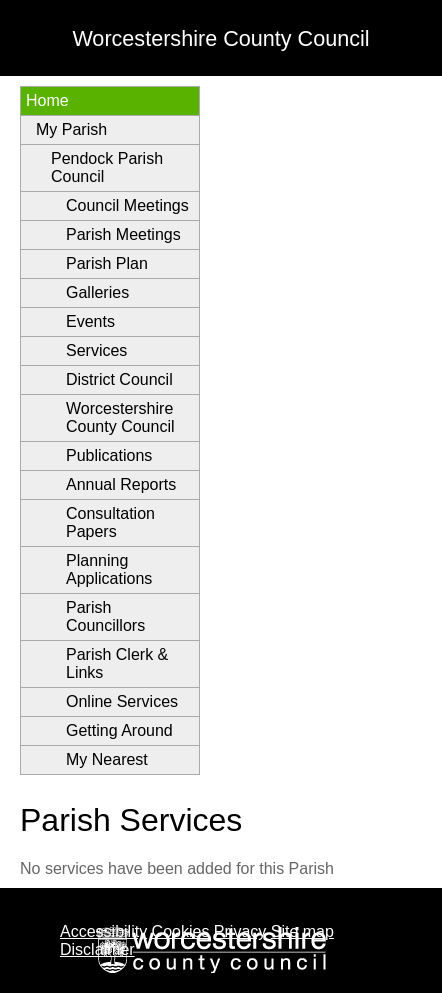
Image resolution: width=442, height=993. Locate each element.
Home (47, 100)
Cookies (181, 931)
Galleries (97, 292)
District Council (119, 379)
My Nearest (107, 759)
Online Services (122, 701)
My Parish (71, 129)
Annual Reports (121, 484)
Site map (302, 931)
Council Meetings (127, 205)
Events (90, 321)
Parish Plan (107, 263)
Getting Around (119, 730)
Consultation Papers (110, 522)
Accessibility (103, 931)
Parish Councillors (105, 616)
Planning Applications (109, 569)
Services (96, 350)
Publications (109, 455)
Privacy (240, 931)
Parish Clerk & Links (117, 663)
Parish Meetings (123, 234)
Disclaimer (97, 949)
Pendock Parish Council (107, 167)
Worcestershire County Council (120, 417)
